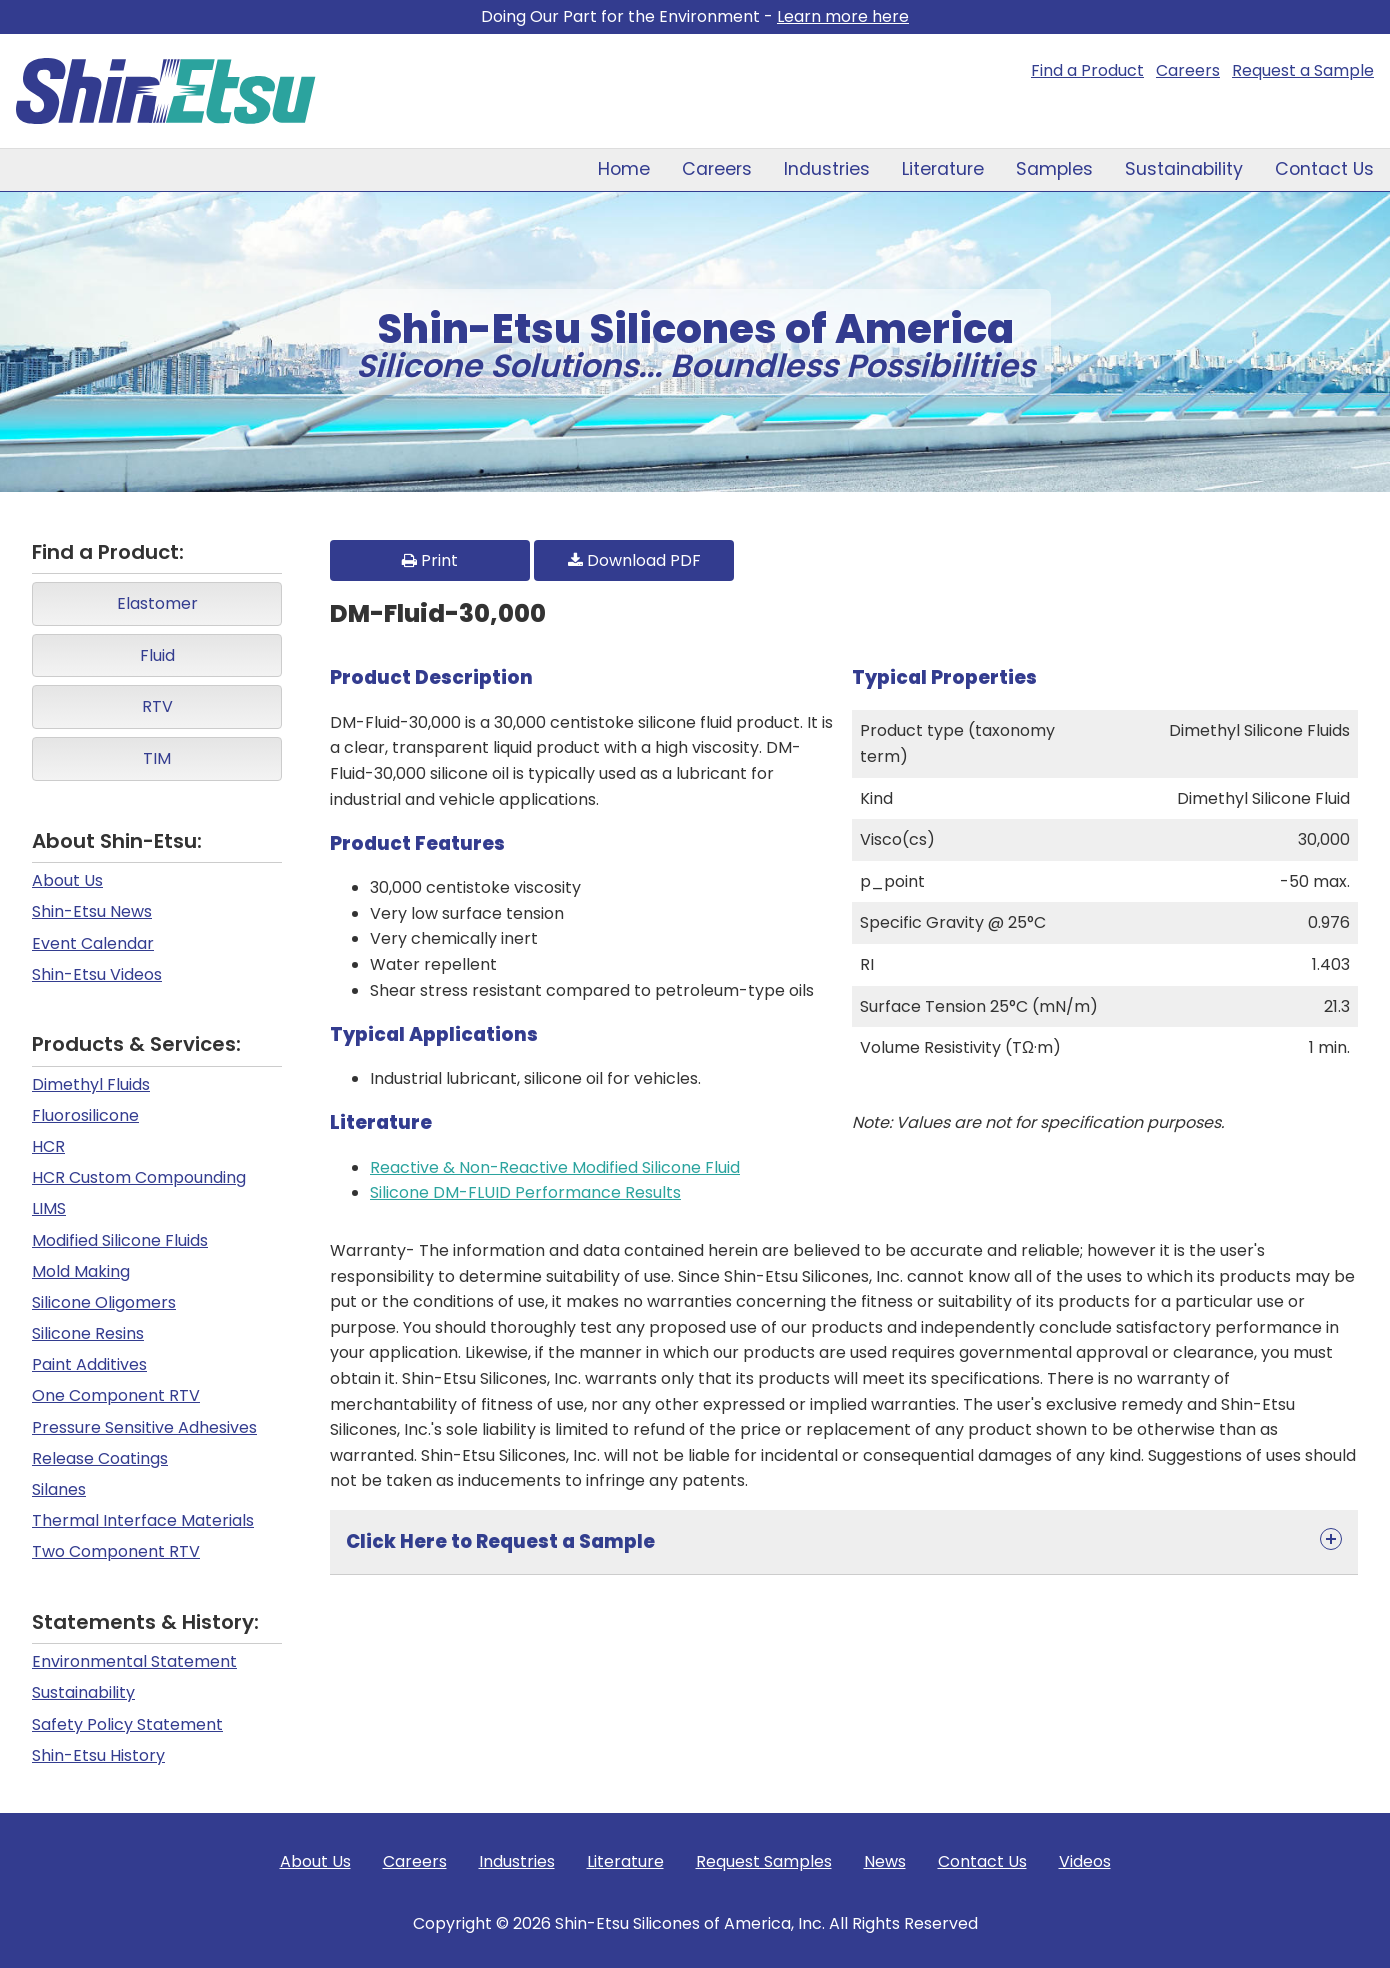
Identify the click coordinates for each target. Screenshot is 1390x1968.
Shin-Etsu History (98, 1755)
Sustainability (1184, 169)
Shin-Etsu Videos (97, 974)
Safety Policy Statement (127, 1724)
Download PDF (634, 560)
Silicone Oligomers (104, 1302)
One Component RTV (116, 1395)
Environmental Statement (134, 1661)
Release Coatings (100, 1458)
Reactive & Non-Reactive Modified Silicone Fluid (555, 1167)
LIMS (49, 1208)
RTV (157, 706)
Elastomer (157, 603)
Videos (1085, 1861)
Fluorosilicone (85, 1115)
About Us (67, 880)
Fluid (157, 655)
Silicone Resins (88, 1333)
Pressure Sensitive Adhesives (144, 1427)
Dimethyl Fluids (91, 1084)
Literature (943, 169)
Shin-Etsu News (92, 911)
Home (624, 169)
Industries (827, 169)
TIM (157, 758)
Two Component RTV (116, 1551)
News (885, 1861)
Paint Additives (89, 1364)
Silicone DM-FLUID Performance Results (525, 1192)
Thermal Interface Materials (143, 1520)
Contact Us (1324, 169)
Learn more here (843, 16)
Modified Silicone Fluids (120, 1240)
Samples (1054, 169)
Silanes (59, 1489)
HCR (48, 1146)
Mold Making (81, 1271)
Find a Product (1087, 70)
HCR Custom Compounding (139, 1177)
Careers (1188, 70)
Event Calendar (93, 943)
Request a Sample (1303, 70)
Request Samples (764, 1861)
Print (430, 560)
